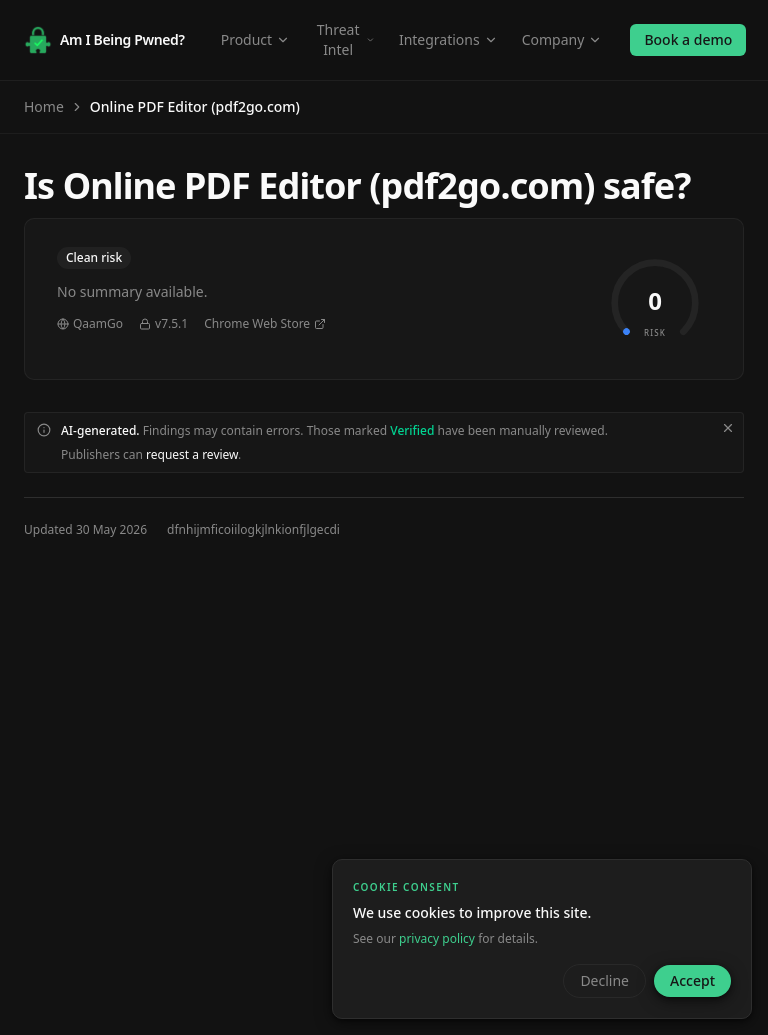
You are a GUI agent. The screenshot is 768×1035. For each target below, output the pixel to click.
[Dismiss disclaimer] (728, 428)
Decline (604, 980)
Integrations (448, 39)
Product (255, 39)
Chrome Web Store (265, 324)
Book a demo (688, 39)
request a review (192, 454)
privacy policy (437, 938)
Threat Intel (346, 39)
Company (562, 39)
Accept (692, 980)
